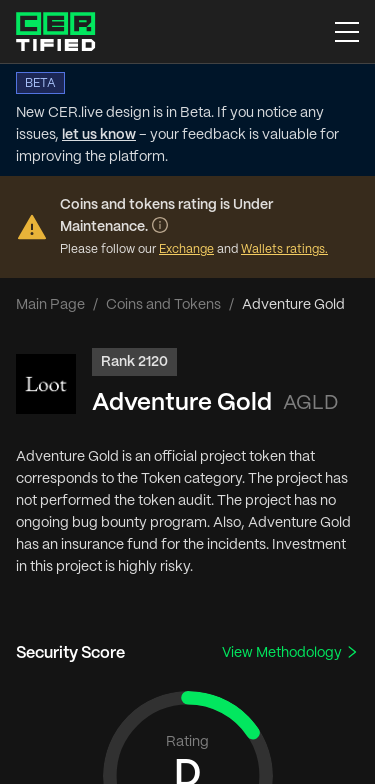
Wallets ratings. (284, 249)
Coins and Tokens (163, 305)
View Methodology (290, 652)
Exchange (186, 249)
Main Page (50, 305)
